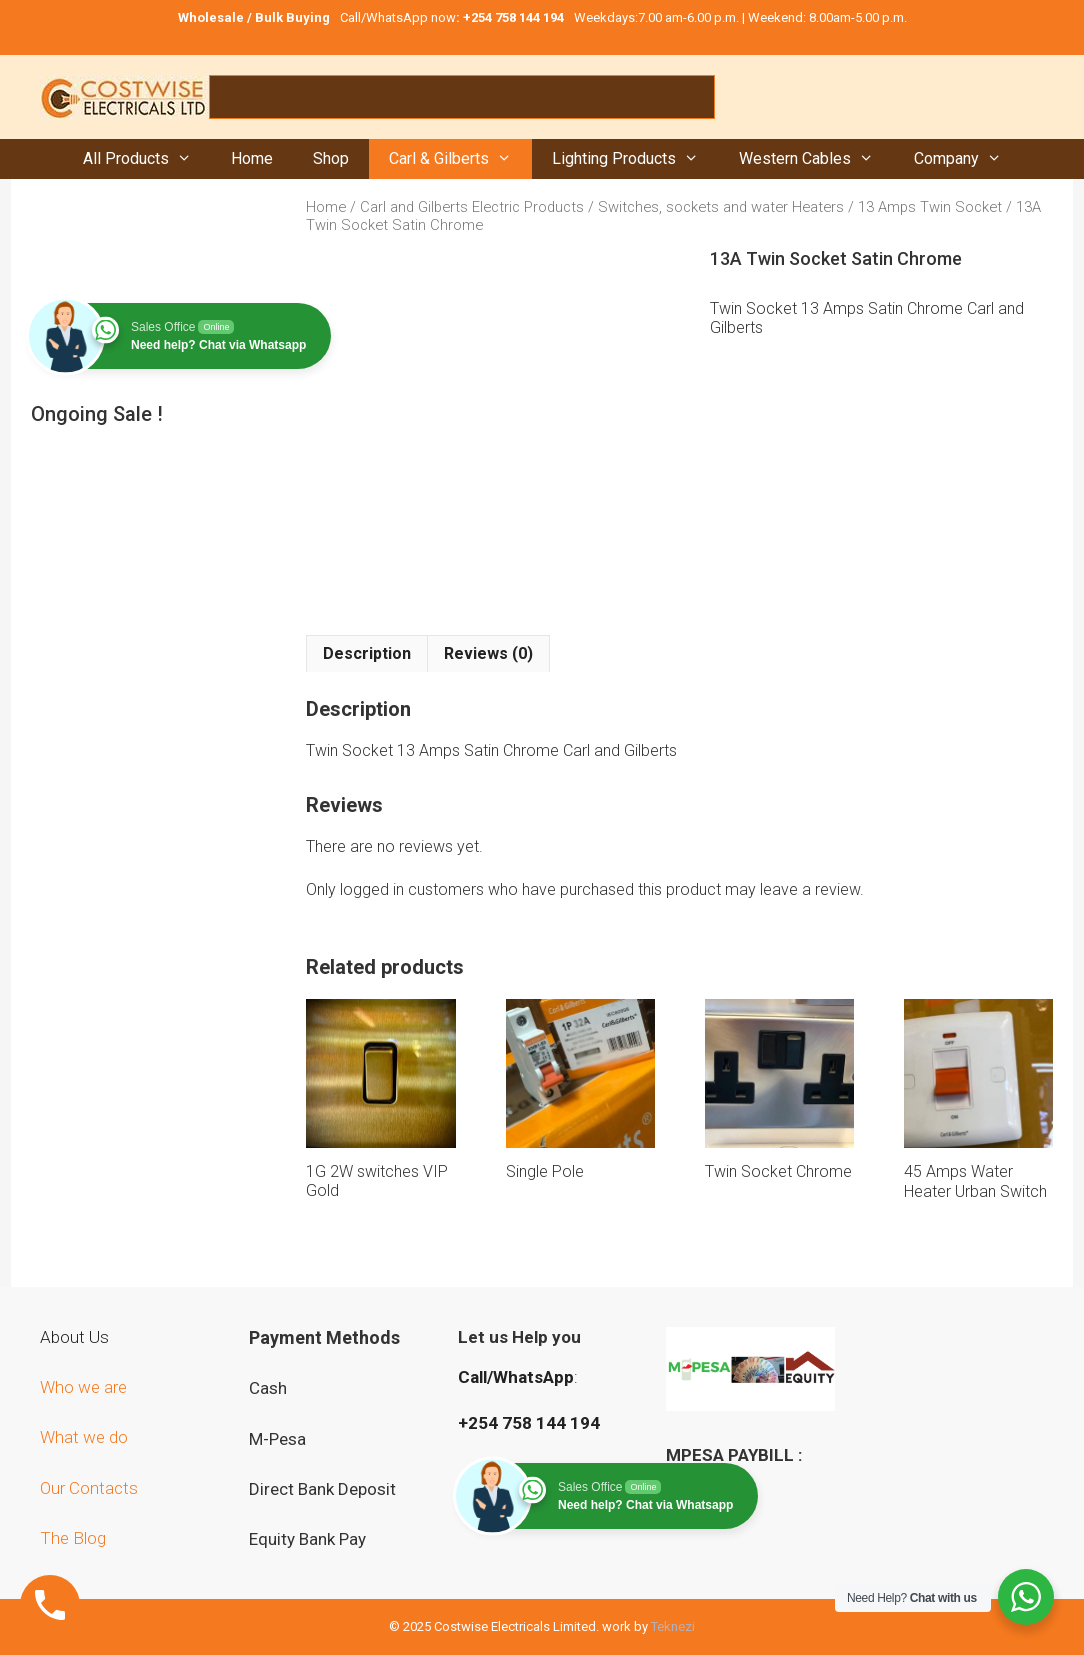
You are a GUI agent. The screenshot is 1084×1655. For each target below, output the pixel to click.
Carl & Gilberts (460, 159)
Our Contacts (89, 1488)
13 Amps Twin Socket (930, 207)
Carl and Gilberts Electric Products (472, 207)
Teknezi (673, 1626)
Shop (331, 158)
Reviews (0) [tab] (488, 653)
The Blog (73, 1538)
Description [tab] (367, 653)
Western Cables (816, 159)
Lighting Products (635, 159)
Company (968, 159)
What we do (86, 1437)
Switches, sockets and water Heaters (721, 207)
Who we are (85, 1387)
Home (252, 158)
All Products (147, 159)
